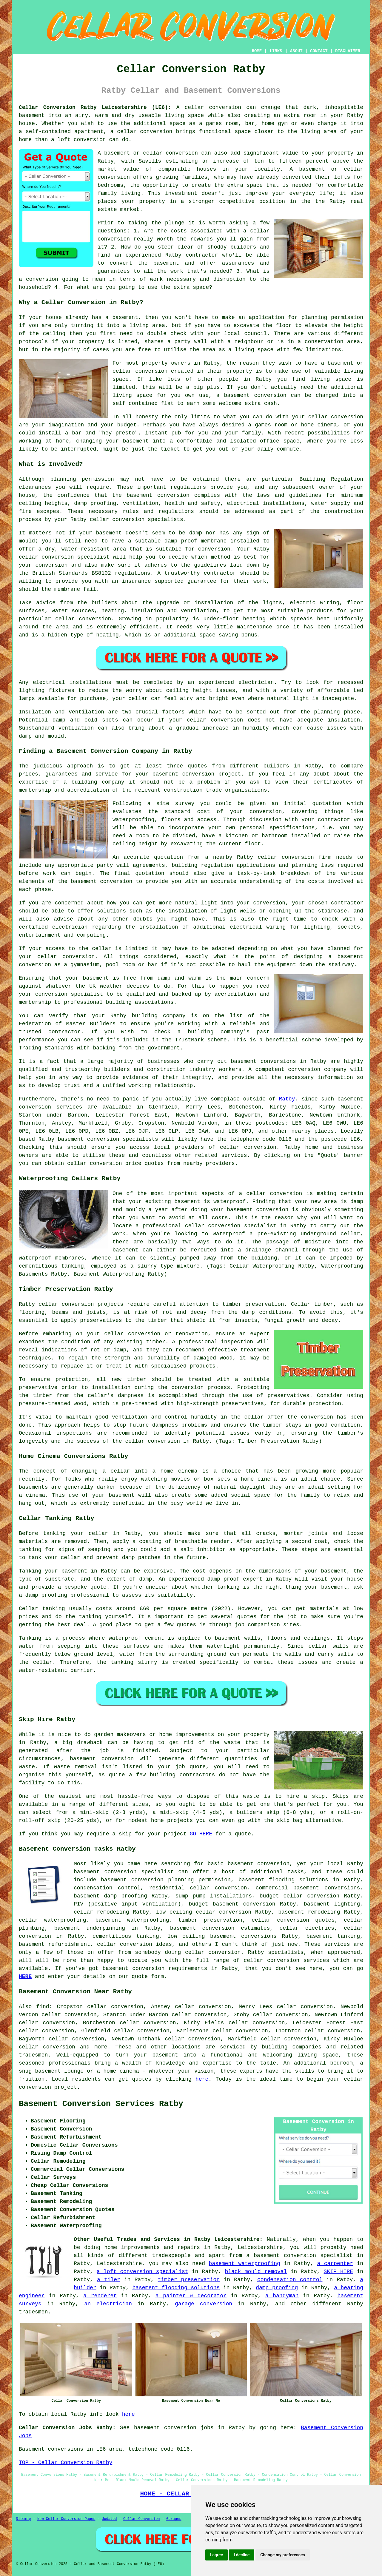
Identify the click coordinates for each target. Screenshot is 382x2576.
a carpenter (335, 2264)
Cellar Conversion (141, 2519)
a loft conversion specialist (142, 2272)
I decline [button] (241, 2554)
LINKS (275, 51)
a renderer (100, 2296)
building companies (291, 2047)
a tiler (108, 2280)
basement (236, 395)
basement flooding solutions (176, 2288)
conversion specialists (147, 519)
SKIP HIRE (338, 2272)
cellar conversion (248, 1147)
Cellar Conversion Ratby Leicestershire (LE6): (95, 107)
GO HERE (201, 1834)
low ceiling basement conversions (222, 1936)
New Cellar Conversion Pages (66, 2519)
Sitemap (23, 2519)
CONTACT (319, 51)
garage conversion (203, 2304)
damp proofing (277, 2288)
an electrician (108, 2304)
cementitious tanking (126, 1936)
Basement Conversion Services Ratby (101, 2103)
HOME (257, 51)
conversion (225, 107)
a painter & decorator (191, 2296)
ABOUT (296, 51)
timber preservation (189, 2280)
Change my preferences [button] (282, 2554)
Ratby (287, 1099)
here (201, 2079)
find (42, 2007)
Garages (173, 2519)
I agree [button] (216, 2554)
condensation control (289, 2280)
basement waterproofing (132, 1920)
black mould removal (256, 2272)
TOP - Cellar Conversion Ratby (65, 2463)
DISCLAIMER (347, 51)
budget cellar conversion (299, 1896)
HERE (25, 1977)
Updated (109, 2519)
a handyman (282, 2296)
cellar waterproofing (52, 1920)
